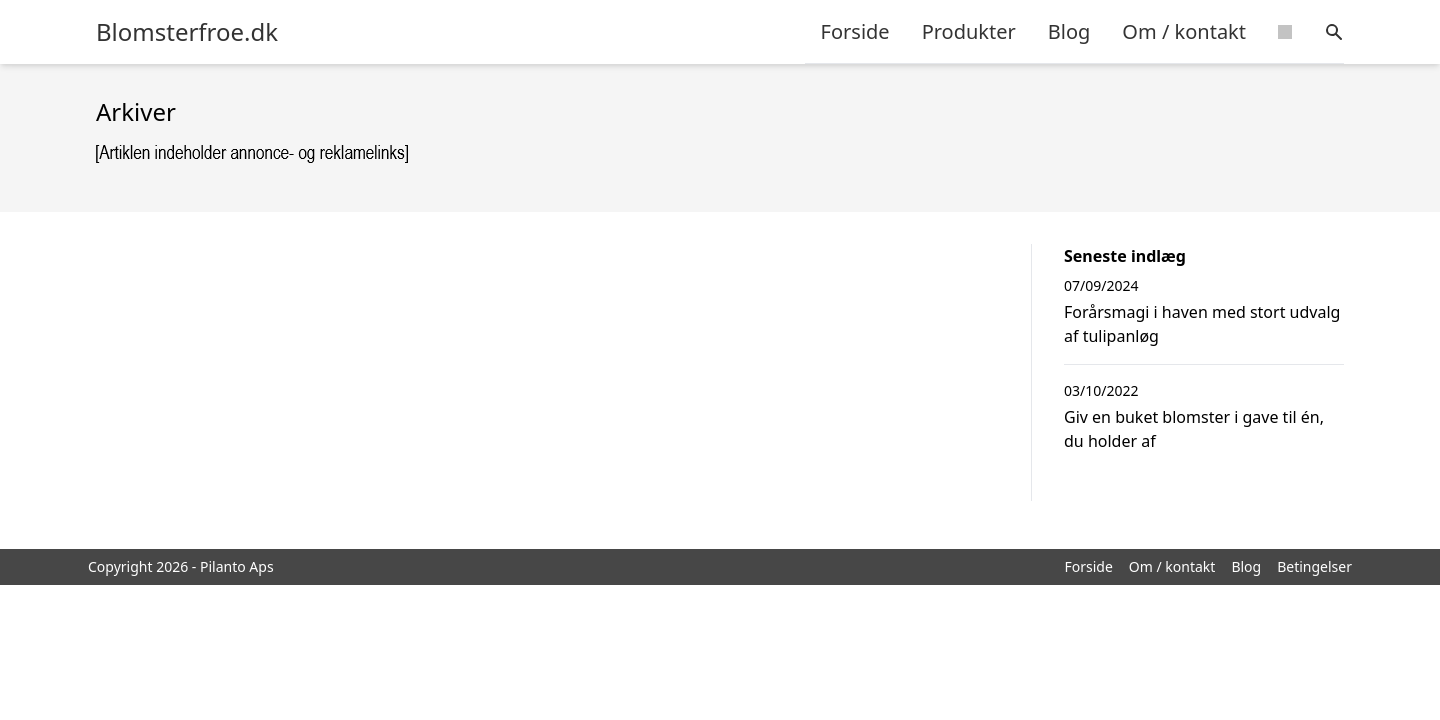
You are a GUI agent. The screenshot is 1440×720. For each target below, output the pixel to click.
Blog (1069, 31)
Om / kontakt (1184, 31)
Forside (855, 31)
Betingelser (1314, 566)
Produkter (969, 31)
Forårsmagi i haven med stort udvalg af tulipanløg (1202, 324)
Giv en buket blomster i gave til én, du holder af (1194, 429)
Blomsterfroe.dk (187, 32)
